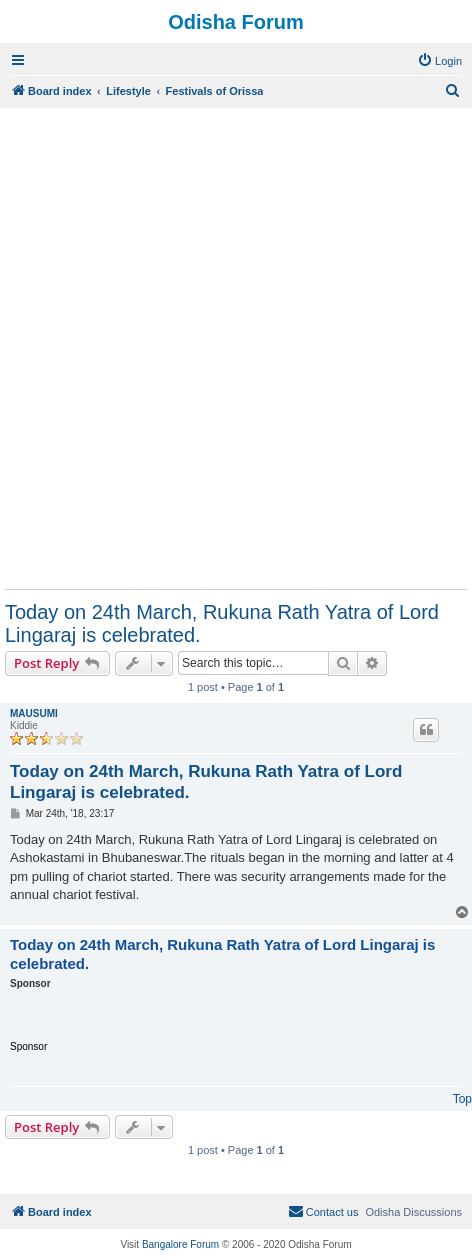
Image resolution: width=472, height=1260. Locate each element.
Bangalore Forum (180, 1244)
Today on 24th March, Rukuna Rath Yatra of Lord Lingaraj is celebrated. (222, 623)
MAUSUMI (34, 713)
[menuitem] (439, 61)
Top (462, 1099)
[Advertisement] (236, 348)
